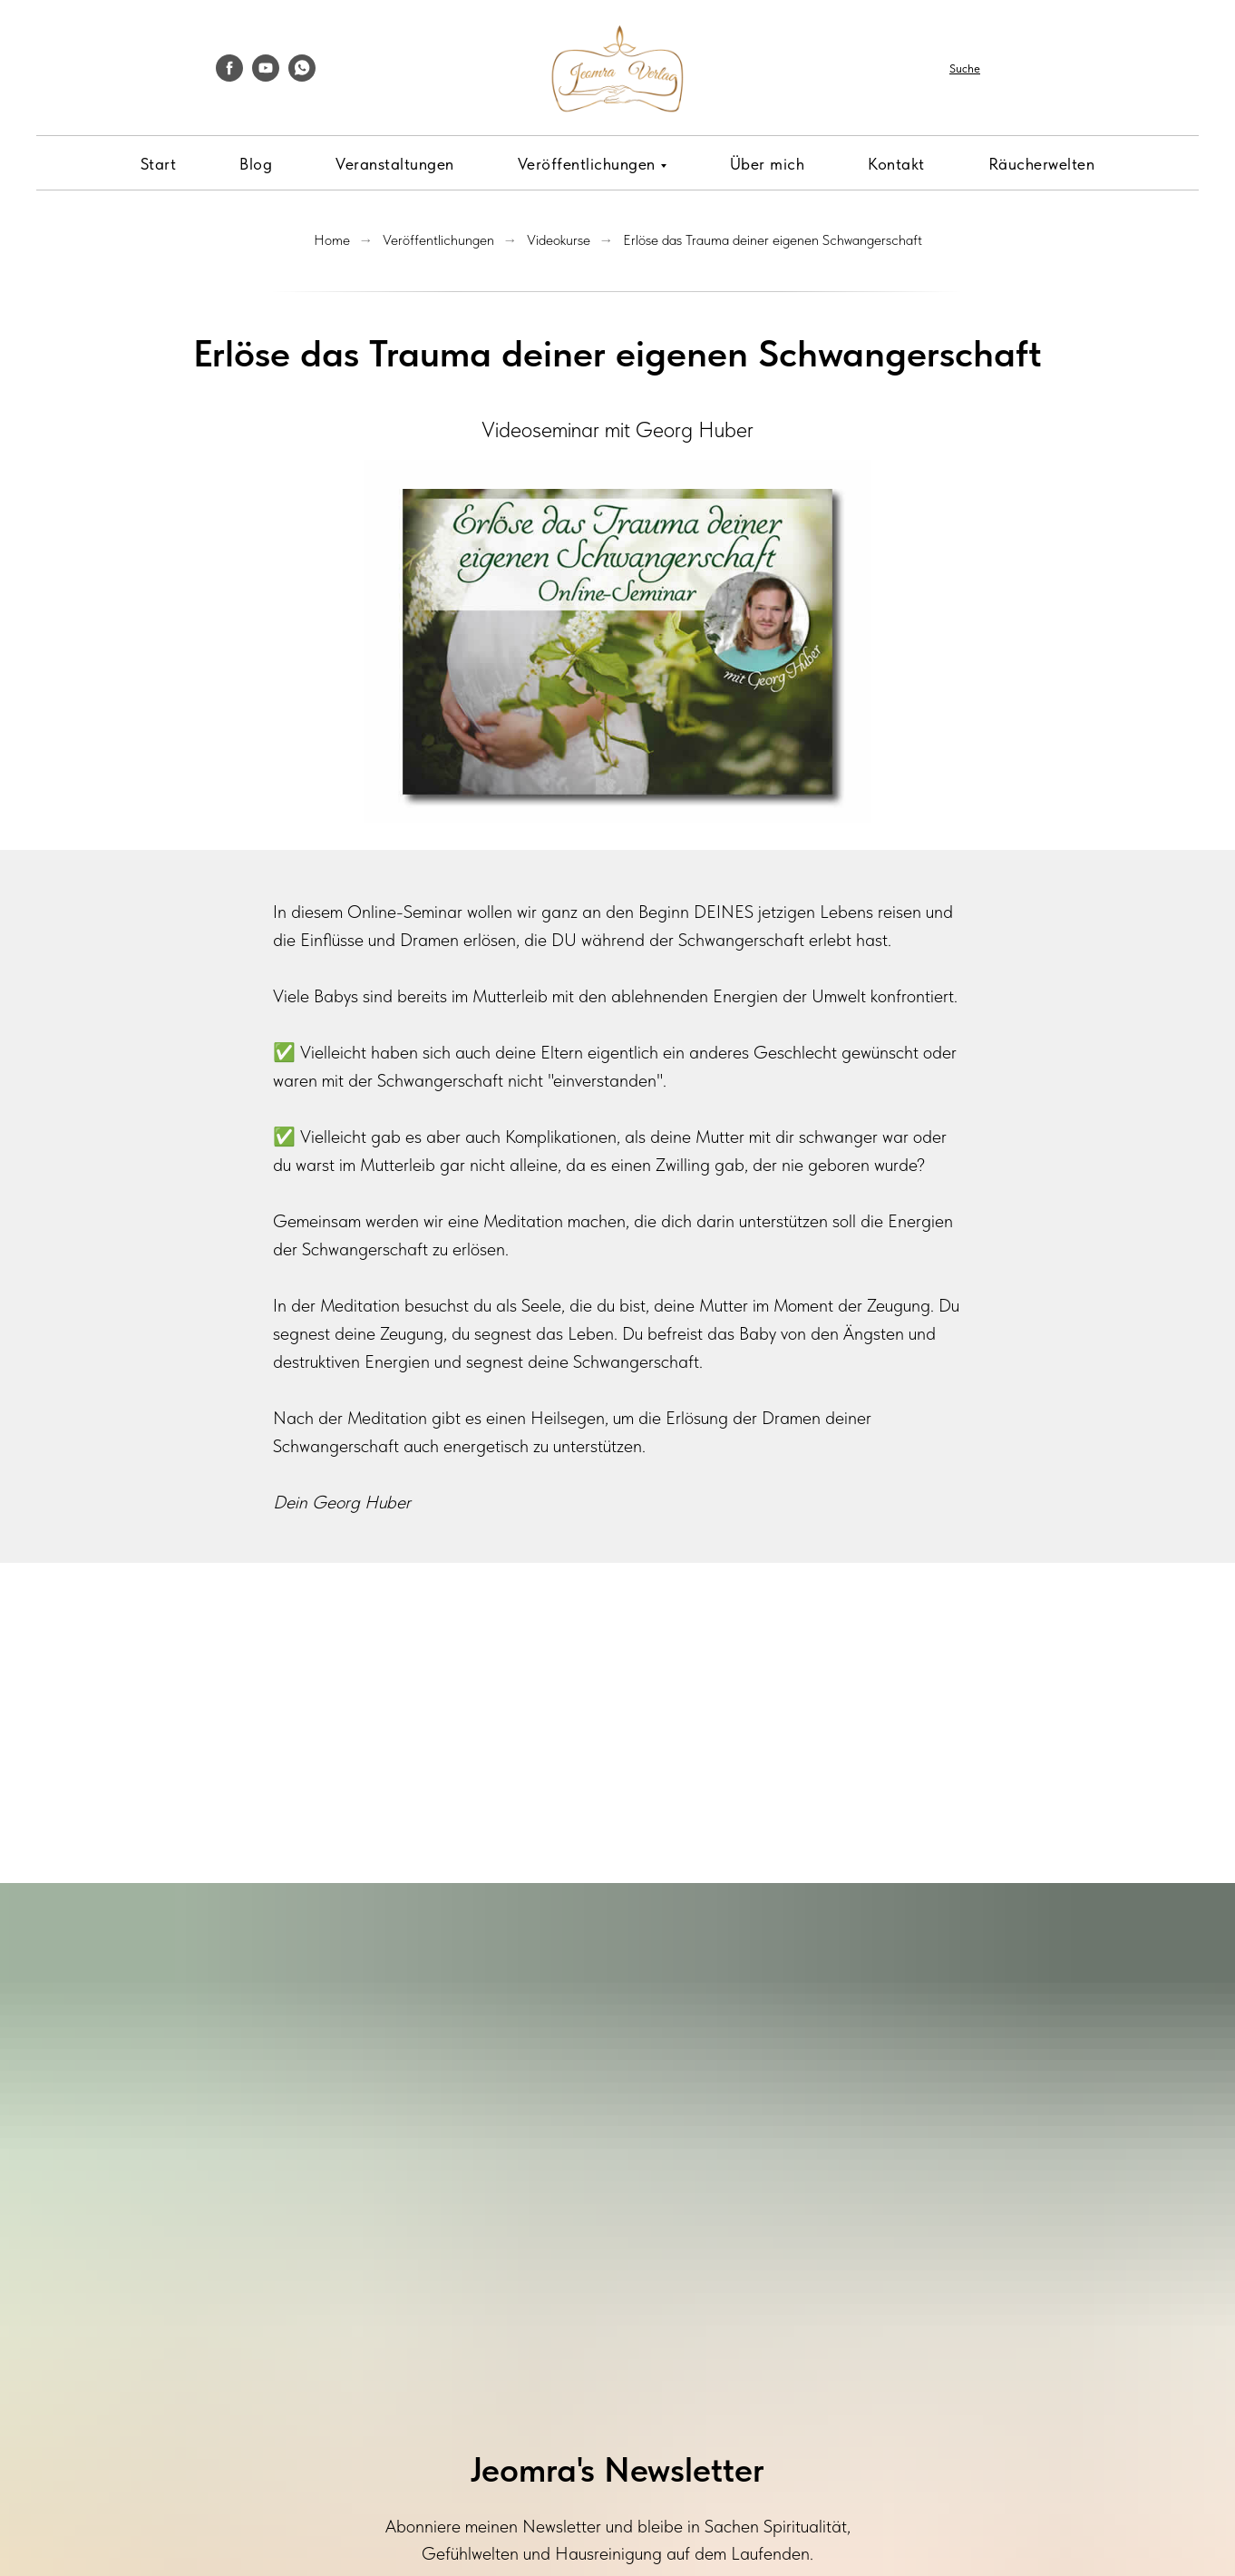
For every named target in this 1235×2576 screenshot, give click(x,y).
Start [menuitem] (159, 163)
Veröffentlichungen (438, 240)
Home (332, 240)
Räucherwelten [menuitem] (1041, 163)
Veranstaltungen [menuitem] (394, 163)
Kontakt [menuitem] (896, 163)
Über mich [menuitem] (767, 163)
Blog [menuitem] (255, 163)
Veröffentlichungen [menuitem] (587, 163)
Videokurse (558, 240)
